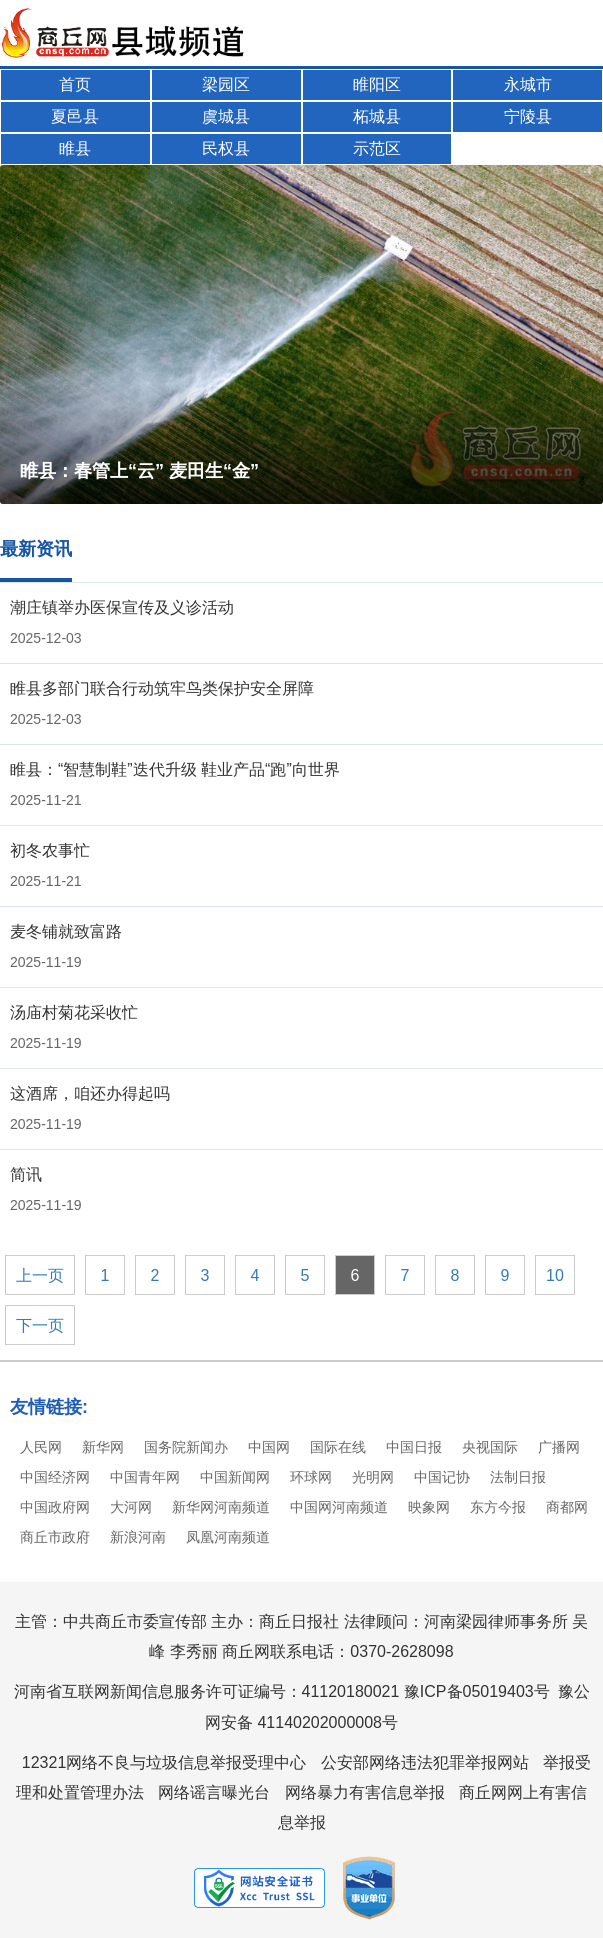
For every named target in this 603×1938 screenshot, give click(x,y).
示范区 (377, 148)
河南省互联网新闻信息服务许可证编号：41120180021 (207, 1691)
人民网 (41, 1447)
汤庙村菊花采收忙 (74, 1012)
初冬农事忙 (50, 850)
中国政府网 (55, 1507)
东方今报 (498, 1507)
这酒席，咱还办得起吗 (90, 1093)
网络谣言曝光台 (214, 1792)
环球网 (311, 1477)
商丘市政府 (55, 1537)
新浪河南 (138, 1537)
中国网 (269, 1447)
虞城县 (226, 116)
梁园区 (226, 84)
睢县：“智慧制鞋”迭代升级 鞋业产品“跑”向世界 (175, 769)
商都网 (567, 1507)
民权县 (226, 148)
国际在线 (338, 1447)
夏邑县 (75, 116)
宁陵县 (528, 116)
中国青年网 (145, 1477)
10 (555, 1275)
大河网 (131, 1507)
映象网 (429, 1507)
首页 (75, 84)
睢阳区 (377, 84)
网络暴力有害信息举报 (365, 1792)
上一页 (40, 1275)
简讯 (26, 1174)
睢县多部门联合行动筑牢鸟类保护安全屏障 (162, 688)
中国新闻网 (235, 1477)
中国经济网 (55, 1477)
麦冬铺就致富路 (66, 931)
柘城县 (377, 116)
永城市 (528, 84)
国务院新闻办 (186, 1447)
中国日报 (414, 1447)
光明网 (373, 1477)
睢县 (75, 148)
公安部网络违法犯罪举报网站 (425, 1762)
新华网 (103, 1447)
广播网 (559, 1447)
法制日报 (518, 1477)
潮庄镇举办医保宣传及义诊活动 (122, 607)
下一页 (40, 1325)
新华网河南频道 (221, 1507)
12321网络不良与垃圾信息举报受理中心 (164, 1762)
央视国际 (490, 1447)
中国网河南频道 (339, 1507)
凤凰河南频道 (228, 1537)
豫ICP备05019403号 (477, 1691)
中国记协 (442, 1477)
